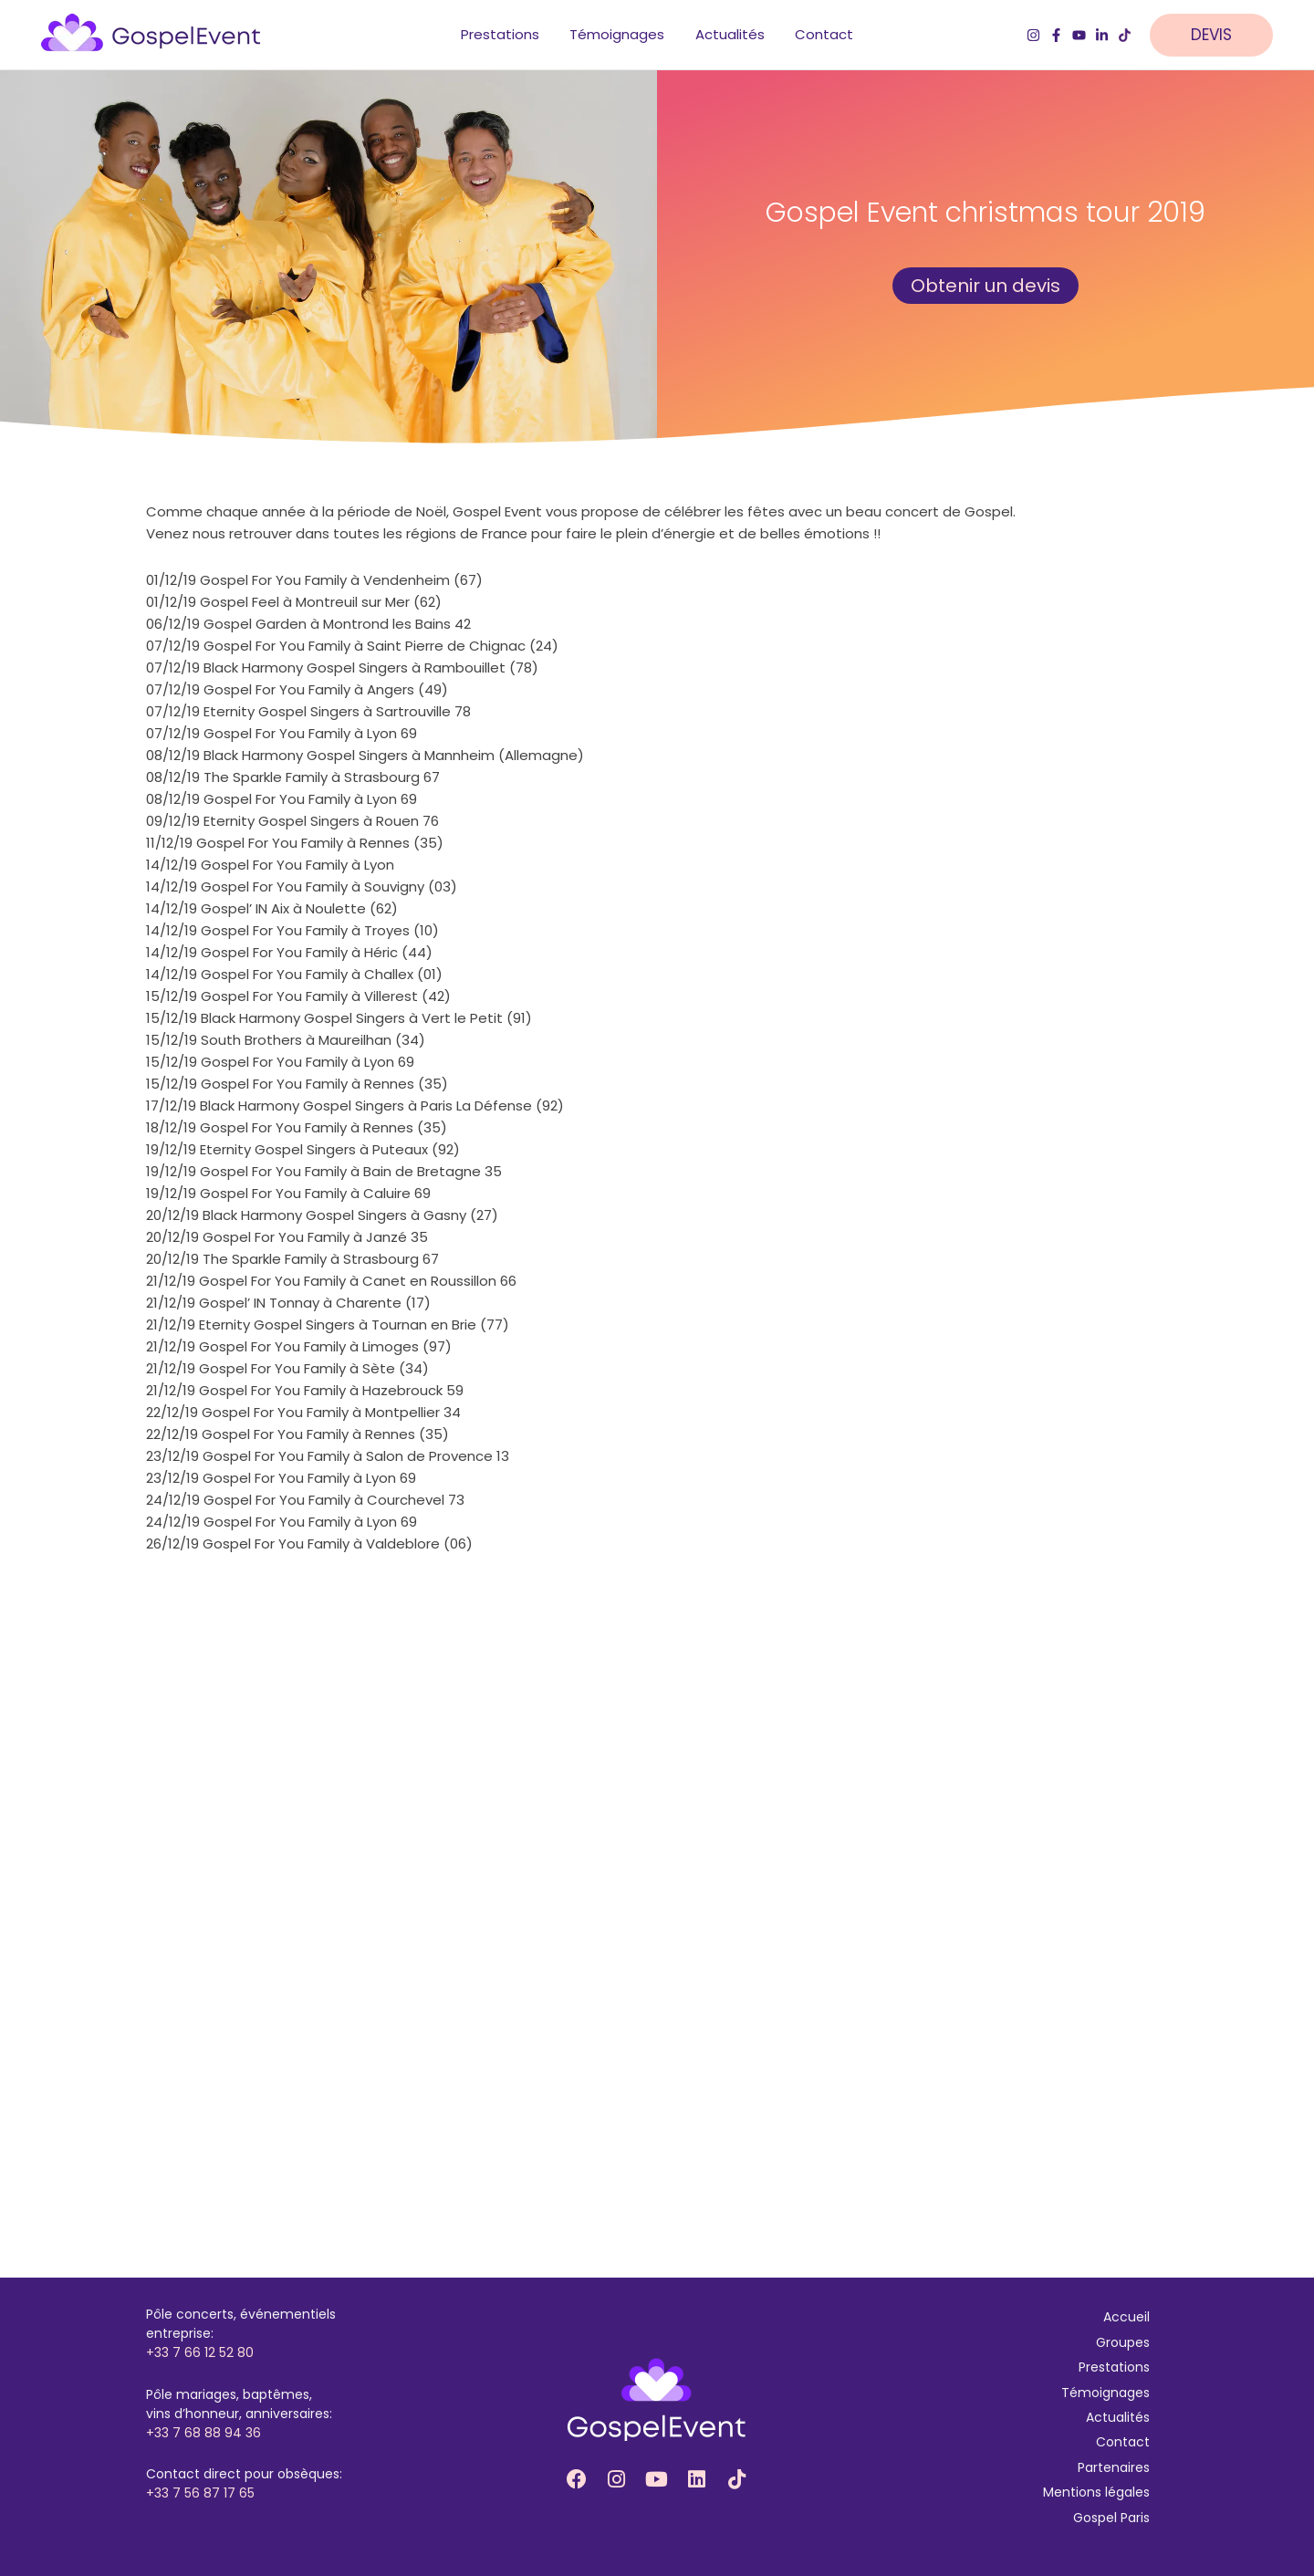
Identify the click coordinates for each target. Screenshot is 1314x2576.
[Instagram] (1033, 37)
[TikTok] (1125, 37)
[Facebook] (1056, 37)
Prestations (1114, 2367)
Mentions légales (1096, 2492)
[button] (1220, 37)
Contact (1123, 2443)
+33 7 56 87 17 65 (200, 2494)
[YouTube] (1079, 37)
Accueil (1126, 2318)
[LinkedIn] (1102, 37)
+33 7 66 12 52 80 (200, 2353)
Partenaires (1114, 2467)
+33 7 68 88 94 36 (203, 2433)
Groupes (1123, 2342)
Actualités (1118, 2417)
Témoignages (1105, 2392)
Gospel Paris (1111, 2517)
